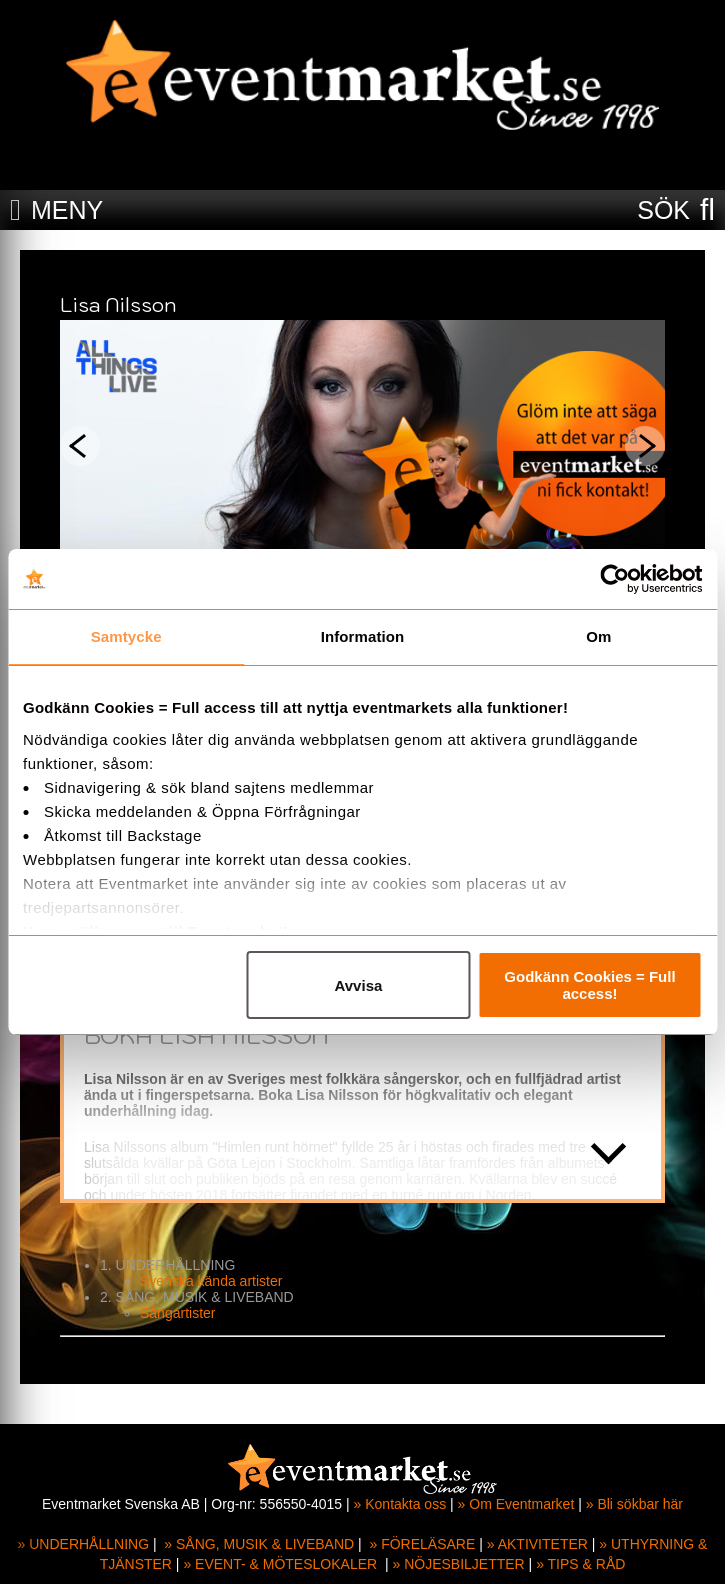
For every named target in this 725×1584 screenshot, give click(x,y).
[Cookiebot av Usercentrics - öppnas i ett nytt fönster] (614, 579)
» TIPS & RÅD (580, 1564)
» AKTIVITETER (537, 1544)
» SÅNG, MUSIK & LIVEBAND (259, 1544)
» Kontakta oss (400, 1504)
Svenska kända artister (211, 1281)
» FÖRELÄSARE (423, 1544)
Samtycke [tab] (126, 636)
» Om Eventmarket (516, 1504)
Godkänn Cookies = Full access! (589, 985)
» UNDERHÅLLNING (83, 1544)
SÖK (663, 210)
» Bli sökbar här (634, 1504)
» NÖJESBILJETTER (458, 1564)
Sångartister (177, 1313)
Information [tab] (363, 636)
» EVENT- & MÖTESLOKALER (280, 1564)
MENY (67, 210)
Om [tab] (598, 636)
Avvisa (359, 985)
